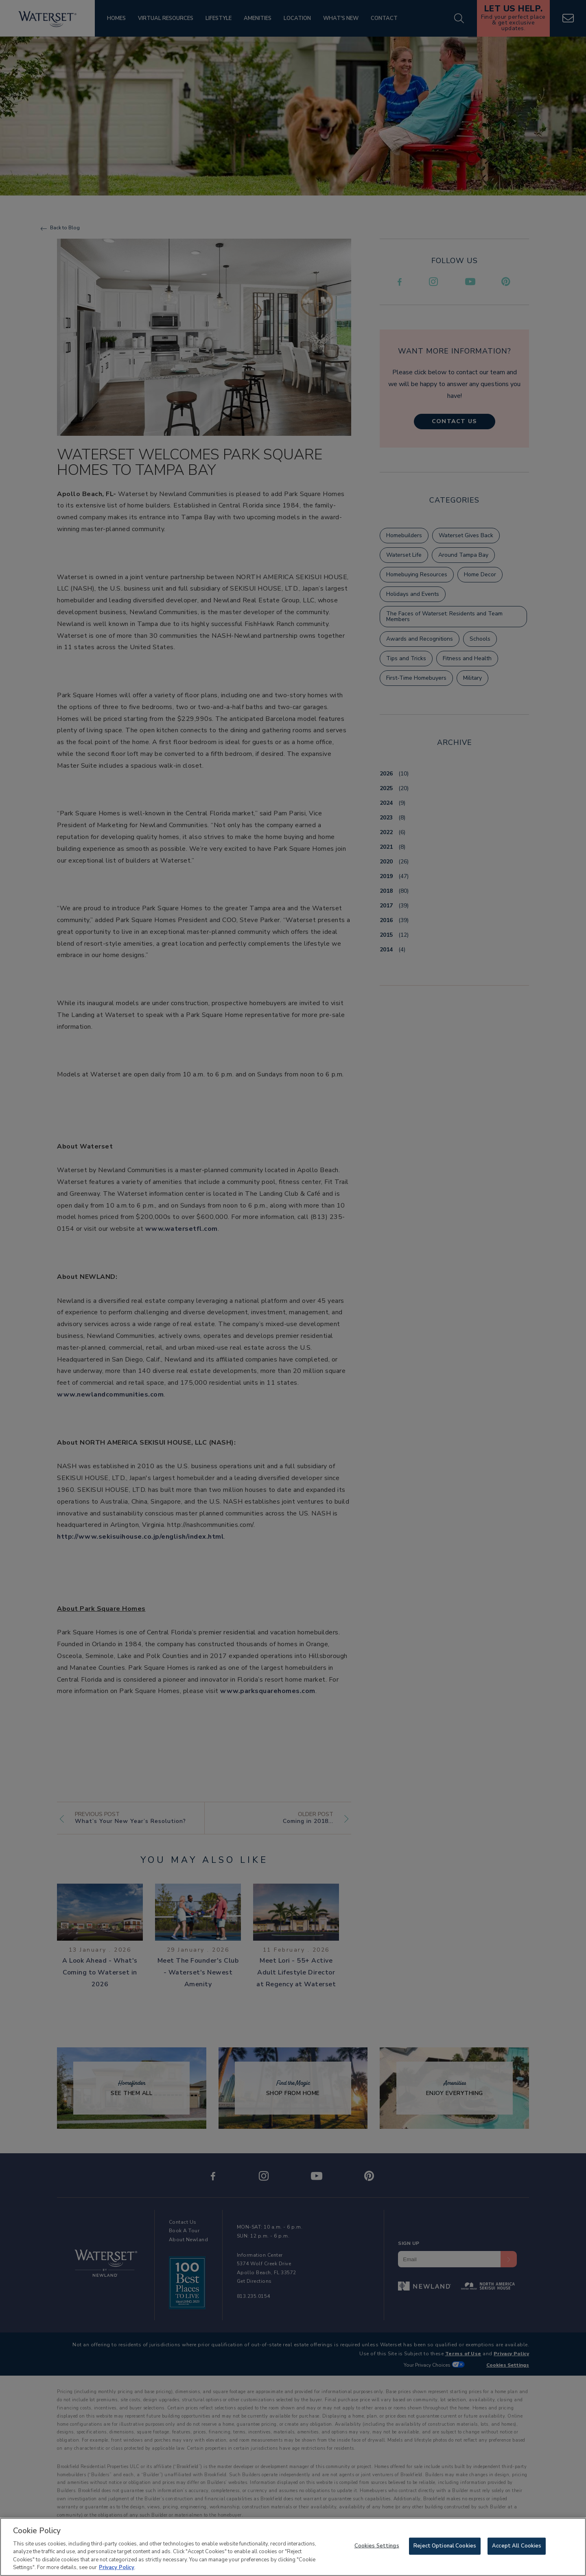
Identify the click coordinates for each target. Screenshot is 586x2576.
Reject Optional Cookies (444, 2551)
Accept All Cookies (516, 2551)
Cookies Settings (376, 2551)
